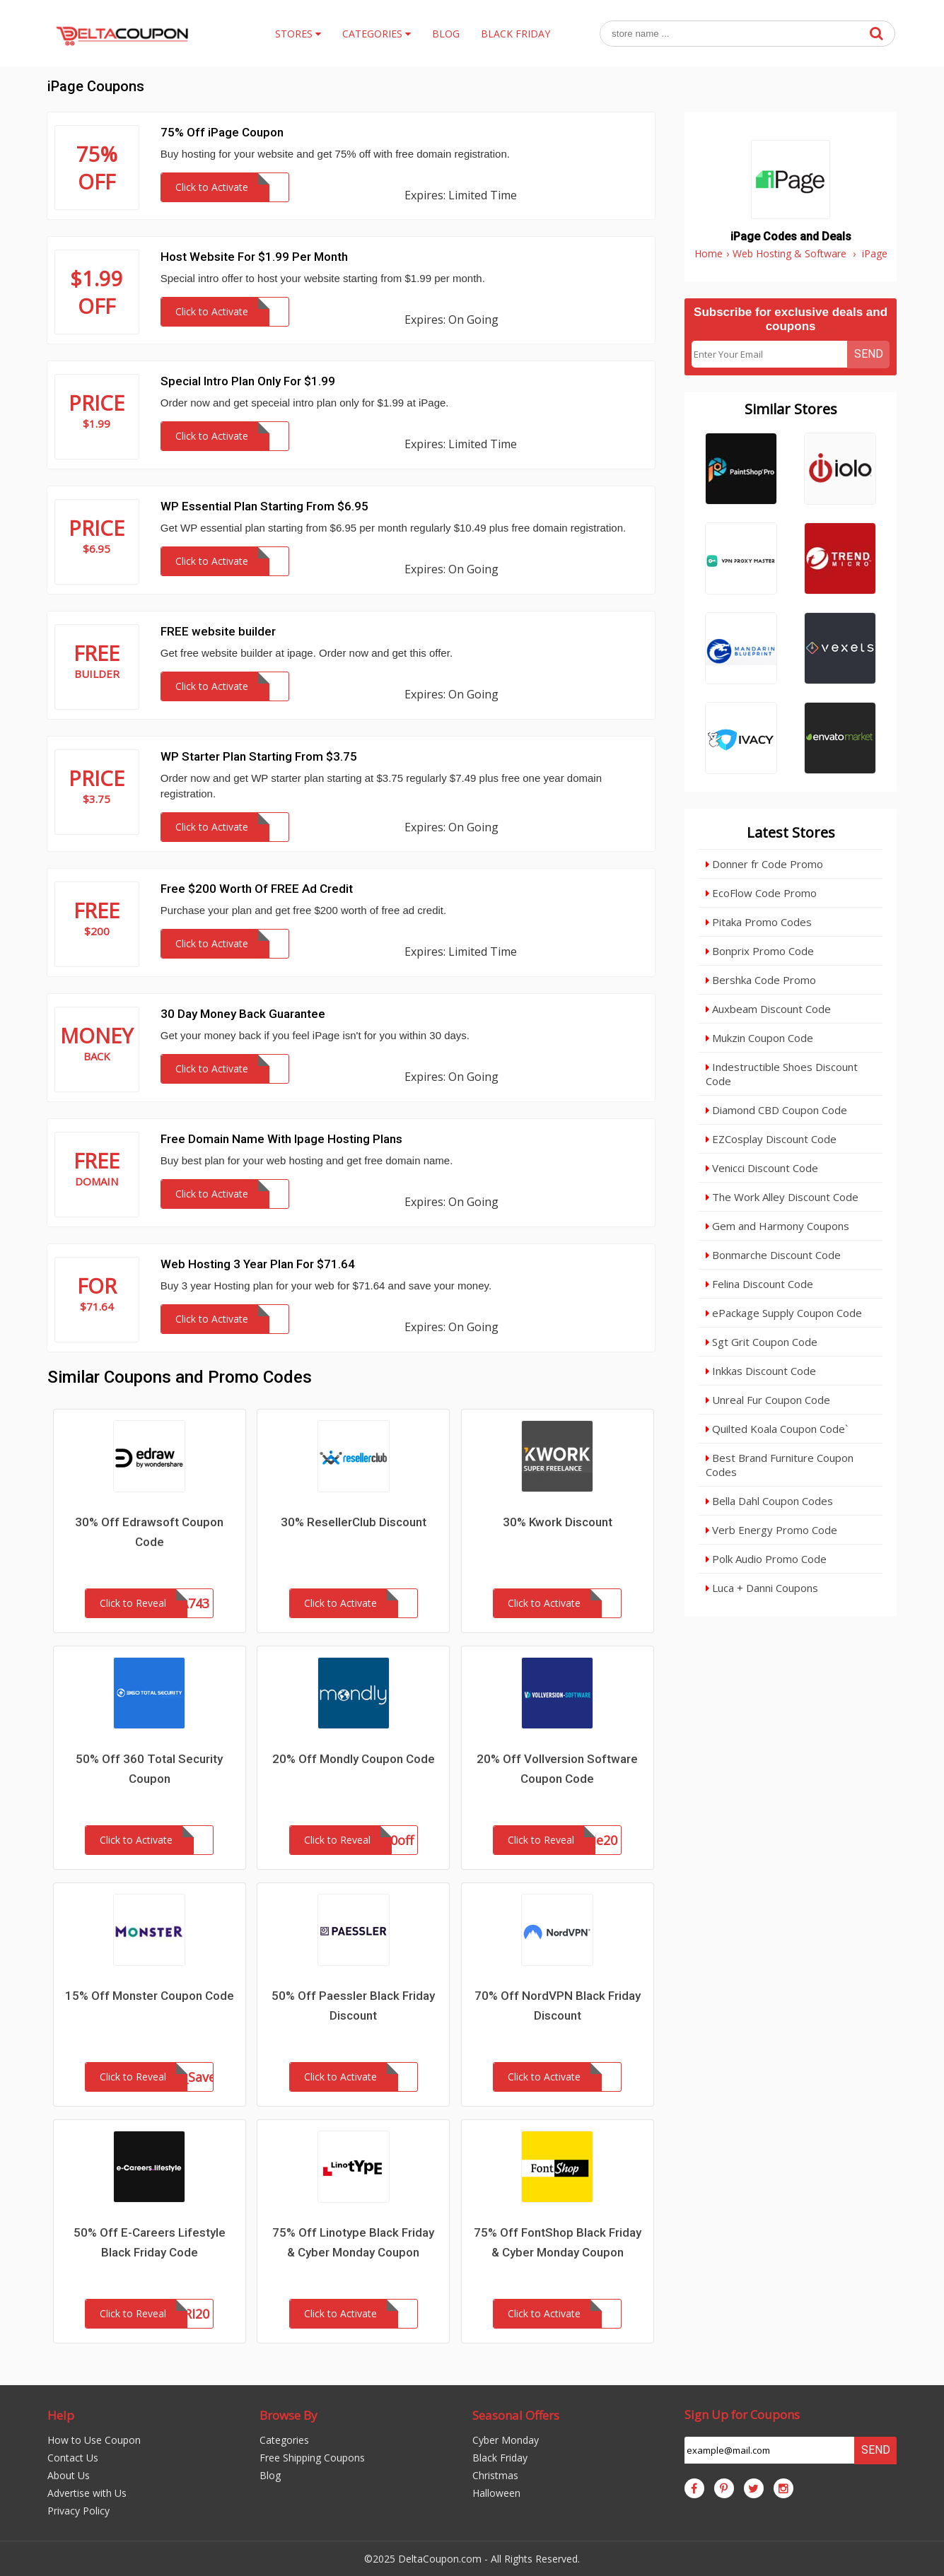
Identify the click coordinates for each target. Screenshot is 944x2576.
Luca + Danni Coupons (762, 1588)
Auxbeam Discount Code (768, 1009)
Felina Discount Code (759, 1284)
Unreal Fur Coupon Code (768, 1400)
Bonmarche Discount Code (773, 1255)
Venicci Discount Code (762, 1168)
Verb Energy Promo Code (771, 1530)
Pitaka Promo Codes (759, 922)
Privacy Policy (78, 2510)
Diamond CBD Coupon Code (776, 1110)
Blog (270, 2475)
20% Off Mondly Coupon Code (353, 1759)
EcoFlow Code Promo (761, 893)
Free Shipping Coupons (312, 2457)
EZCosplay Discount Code (771, 1139)
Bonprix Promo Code (760, 951)
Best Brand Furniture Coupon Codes (779, 1465)
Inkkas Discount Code (761, 1371)
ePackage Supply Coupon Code (784, 1313)
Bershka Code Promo (761, 980)
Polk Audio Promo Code (766, 1559)
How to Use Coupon (94, 2440)
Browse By (288, 2415)
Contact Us (72, 2457)
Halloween (496, 2493)
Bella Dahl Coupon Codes (769, 1501)
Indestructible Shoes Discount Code (782, 1074)
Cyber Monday (505, 2440)
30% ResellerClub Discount (353, 1522)
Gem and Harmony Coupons (777, 1226)
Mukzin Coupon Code (759, 1038)
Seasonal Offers (515, 2415)
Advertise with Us (87, 2493)
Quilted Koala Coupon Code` (777, 1429)
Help (60, 2415)
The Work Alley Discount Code (782, 1197)
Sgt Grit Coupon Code (761, 1342)
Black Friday (500, 2457)
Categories (284, 2440)
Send (868, 354)
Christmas (495, 2475)
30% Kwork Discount (557, 1522)
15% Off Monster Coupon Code (149, 1996)
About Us (68, 2475)
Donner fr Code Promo (764, 864)
